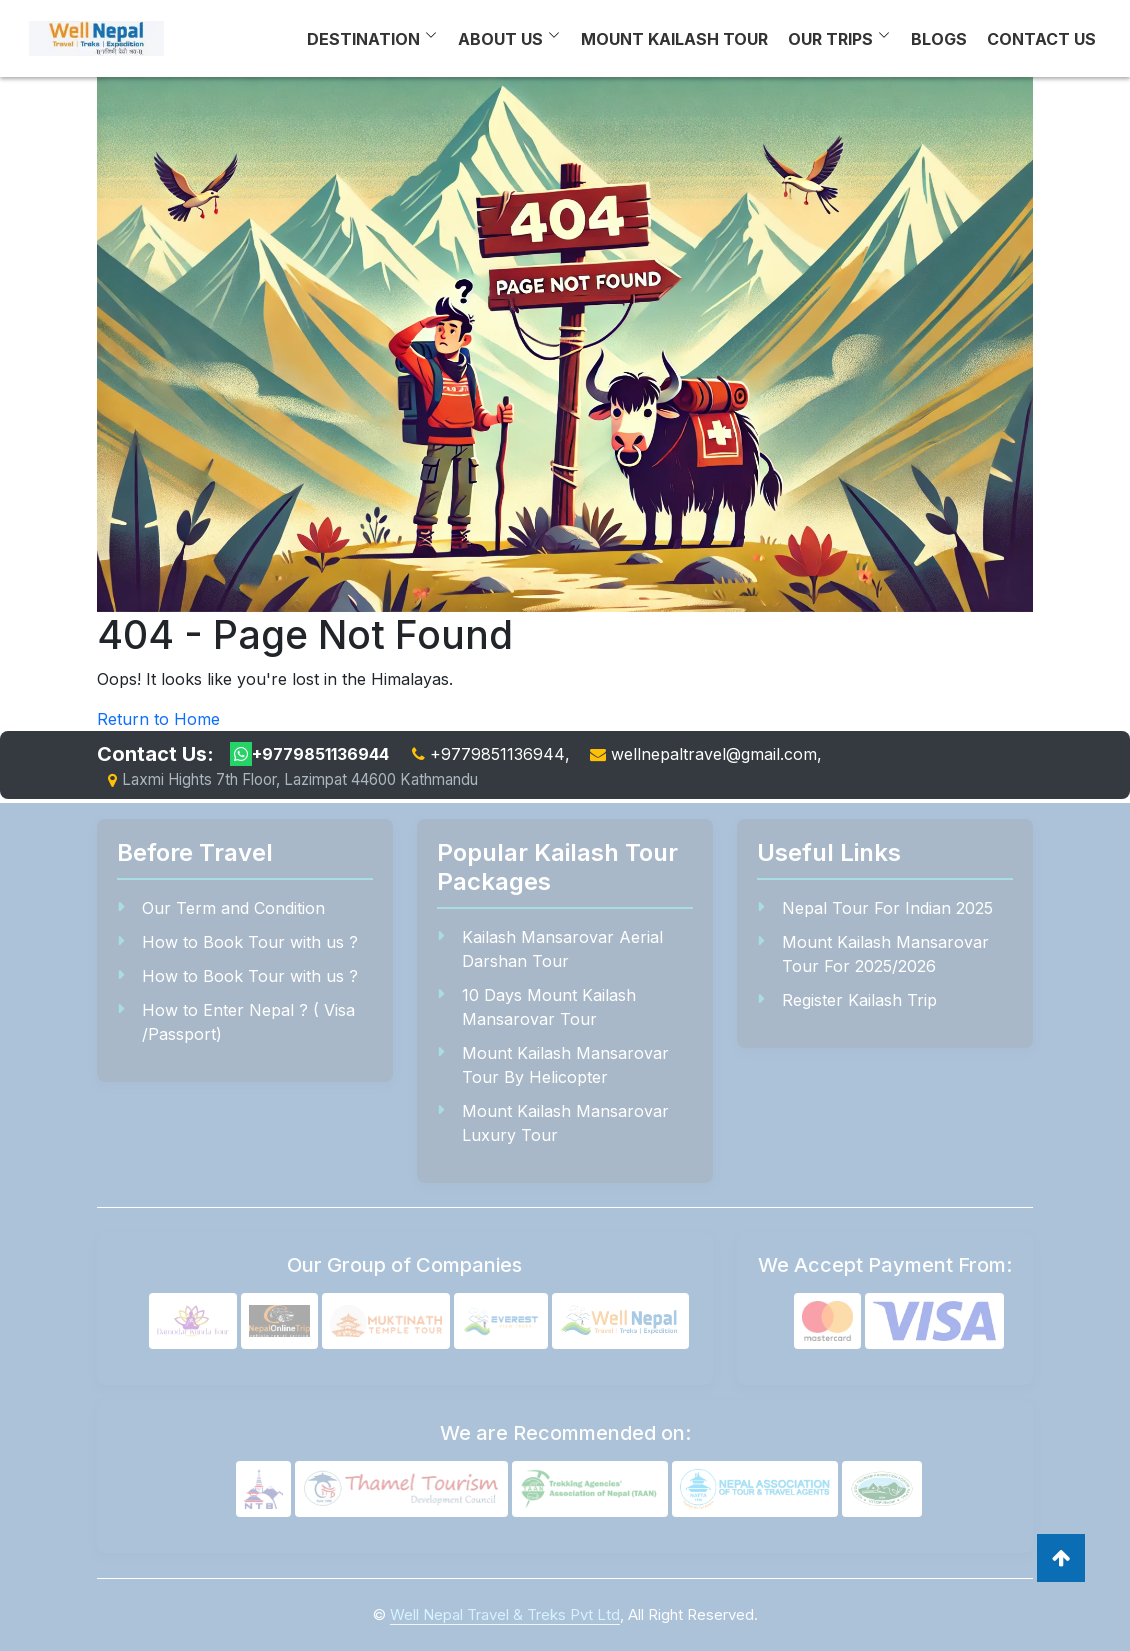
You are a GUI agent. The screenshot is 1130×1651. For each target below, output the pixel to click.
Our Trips (830, 39)
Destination (363, 39)
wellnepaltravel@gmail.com (714, 754)
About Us (500, 39)
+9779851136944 (309, 754)
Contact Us (1041, 39)
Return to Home (158, 719)
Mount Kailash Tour (674, 39)
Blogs (939, 39)
